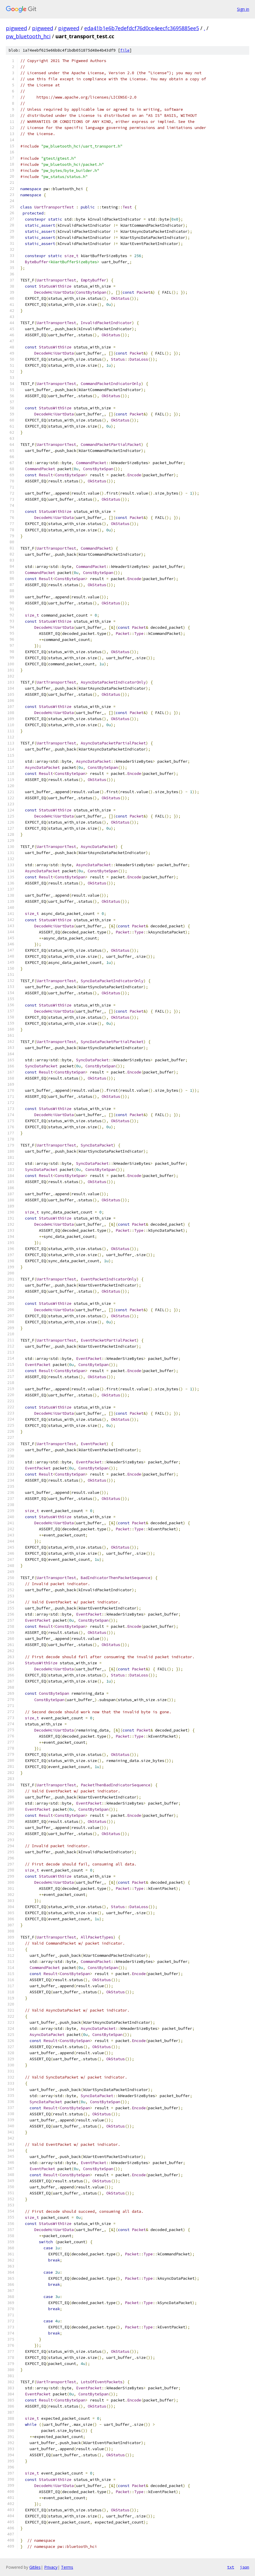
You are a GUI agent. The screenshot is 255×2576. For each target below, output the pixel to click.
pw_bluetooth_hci (28, 36)
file (125, 50)
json (244, 2567)
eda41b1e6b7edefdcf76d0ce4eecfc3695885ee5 (141, 28)
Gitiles (35, 2567)
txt (230, 2567)
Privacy (51, 2567)
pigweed (16, 28)
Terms (67, 2567)
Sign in (243, 9)
